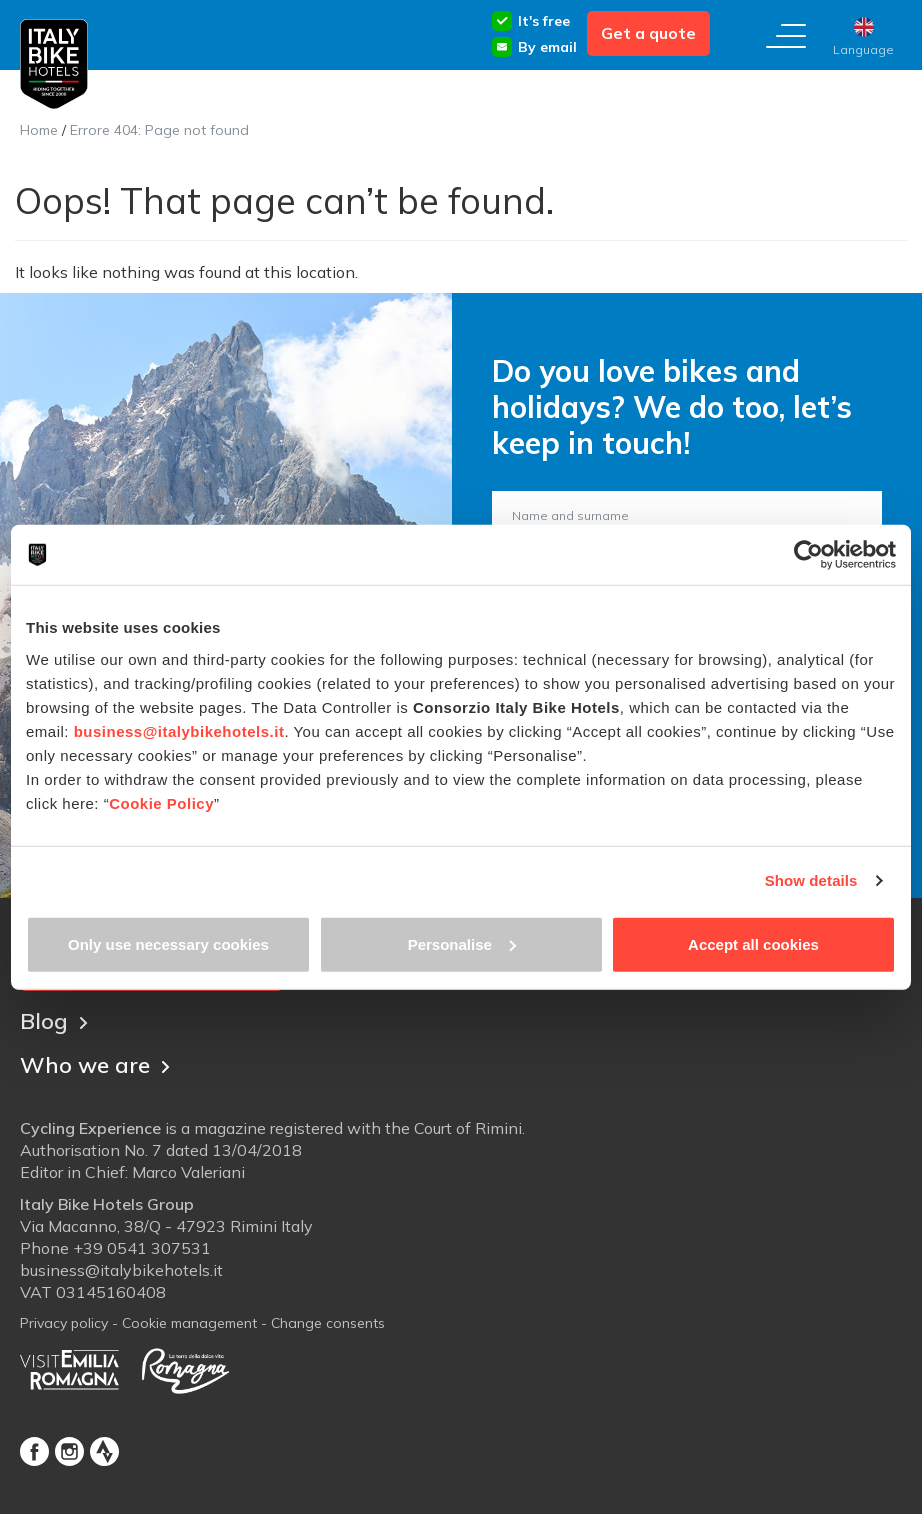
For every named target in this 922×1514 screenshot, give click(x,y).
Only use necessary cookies (168, 943)
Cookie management (189, 1323)
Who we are (95, 1065)
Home (39, 130)
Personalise (462, 943)
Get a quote (648, 33)
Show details (811, 880)
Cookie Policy (161, 802)
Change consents (328, 1323)
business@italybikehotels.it (179, 730)
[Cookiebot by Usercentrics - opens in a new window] (808, 555)
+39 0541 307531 (142, 1248)
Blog (54, 1021)
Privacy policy (64, 1323)
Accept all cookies (753, 943)
